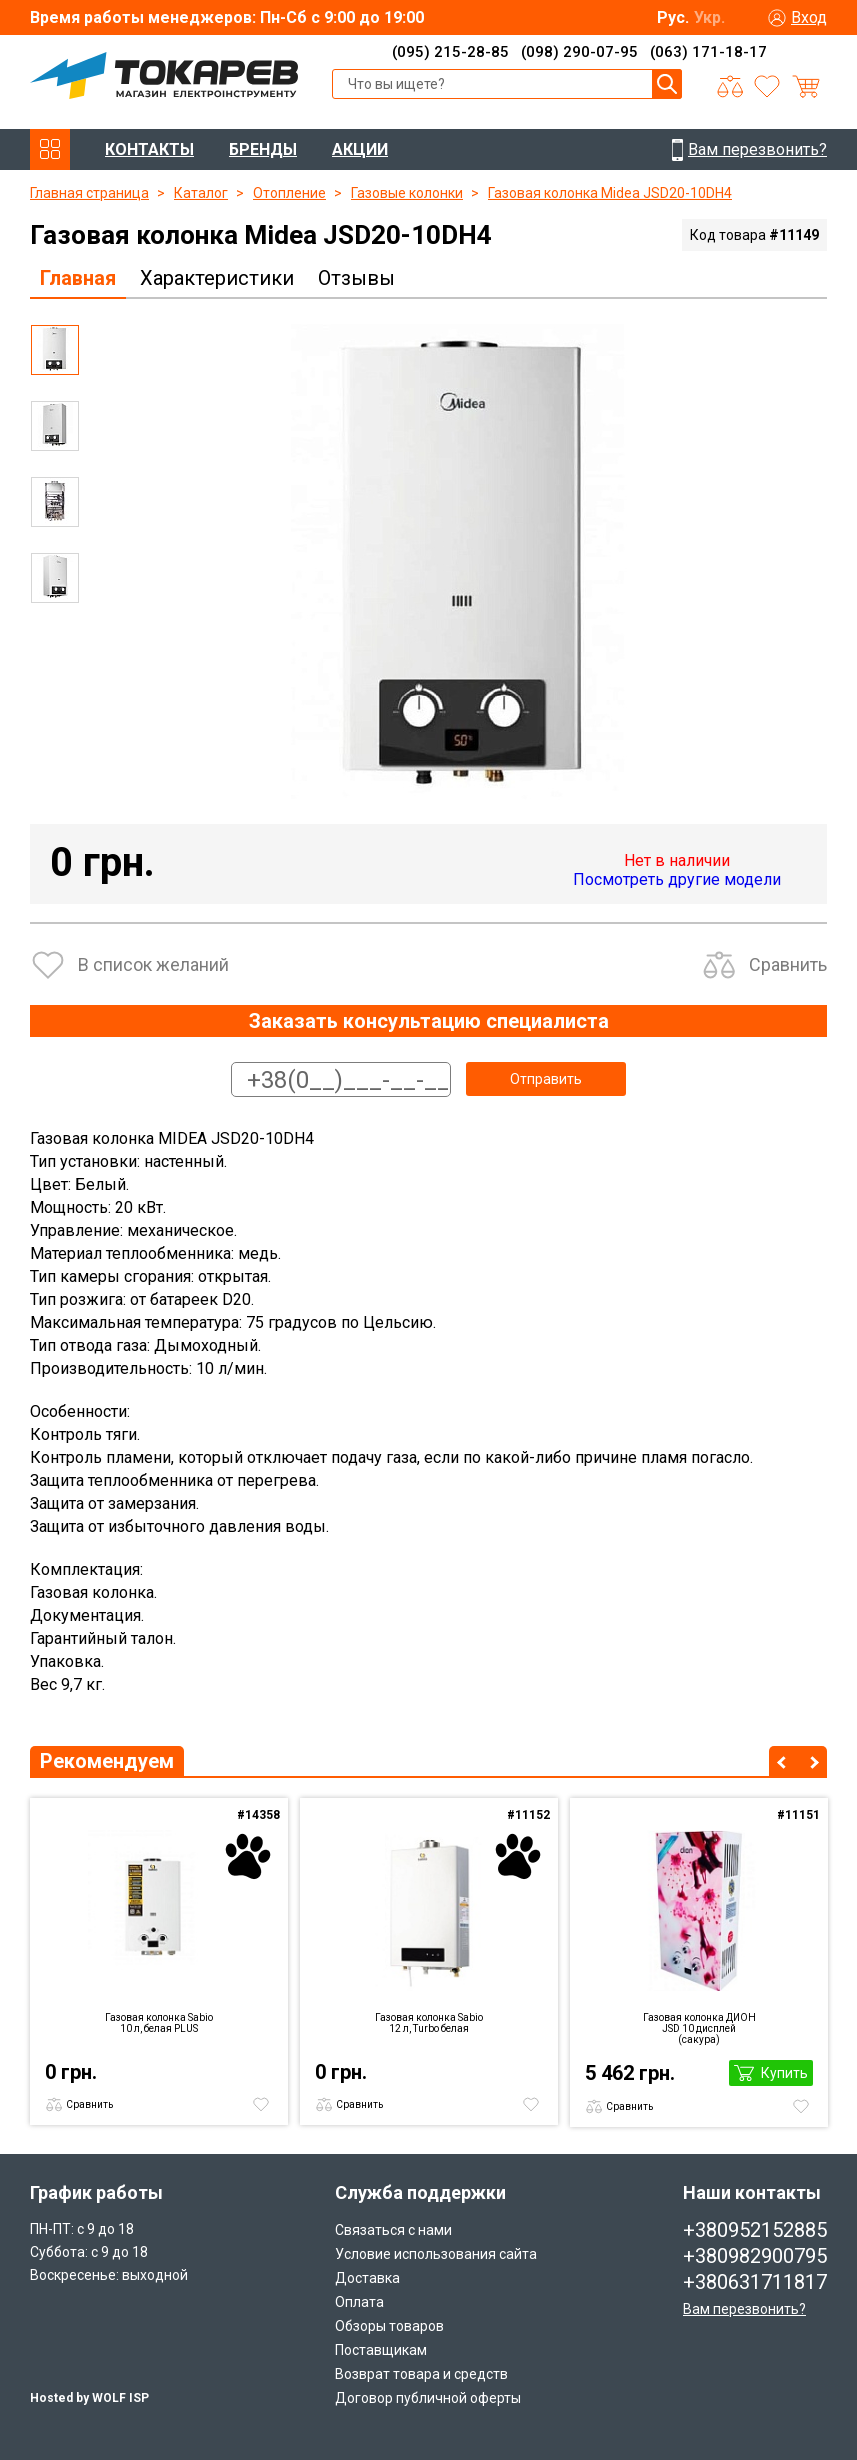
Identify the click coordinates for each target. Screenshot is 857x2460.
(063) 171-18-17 (708, 52)
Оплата (359, 2302)
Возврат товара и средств (421, 2374)
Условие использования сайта (436, 2254)
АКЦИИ (360, 149)
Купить (784, 2073)
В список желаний (153, 964)
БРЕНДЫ (263, 149)
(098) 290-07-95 (579, 52)
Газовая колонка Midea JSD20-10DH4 (610, 193)
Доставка (367, 2278)
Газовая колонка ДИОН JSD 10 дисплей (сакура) (699, 2028)
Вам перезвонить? (744, 2309)
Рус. (673, 17)
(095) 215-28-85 (450, 52)
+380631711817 (755, 2282)
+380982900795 (755, 2256)
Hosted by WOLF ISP (89, 2398)
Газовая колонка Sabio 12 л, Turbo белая (429, 2023)
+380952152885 (755, 2230)
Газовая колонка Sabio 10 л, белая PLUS (159, 2023)
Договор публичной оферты (428, 2398)
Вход (809, 17)
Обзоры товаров (389, 2326)
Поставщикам (381, 2350)
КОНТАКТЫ (149, 149)
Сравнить (788, 964)
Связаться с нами (393, 2230)
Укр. (709, 17)
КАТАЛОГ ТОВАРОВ (50, 149)
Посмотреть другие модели (677, 879)
